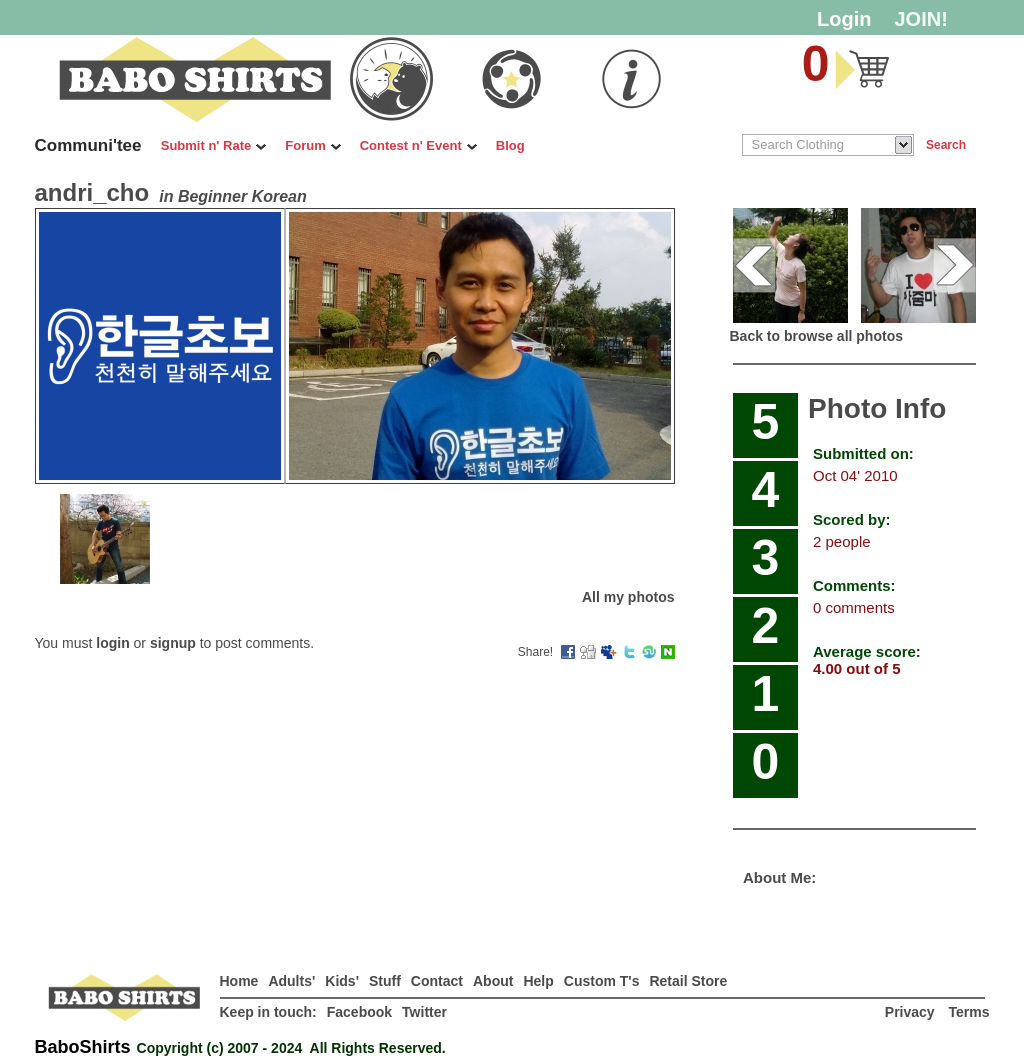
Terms (969, 1012)
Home (239, 981)
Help (538, 981)
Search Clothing (798, 144)
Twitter (424, 1012)
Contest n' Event (418, 145)
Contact (437, 981)
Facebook (359, 1012)
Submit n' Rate (214, 145)
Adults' (291, 981)
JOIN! (921, 19)
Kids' (342, 981)
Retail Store (688, 981)
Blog (510, 145)
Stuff (385, 981)
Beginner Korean (242, 196)
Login (844, 19)
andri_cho (92, 192)
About (493, 981)
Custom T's (602, 981)
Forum (312, 145)
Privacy (912, 1012)
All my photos (628, 597)
